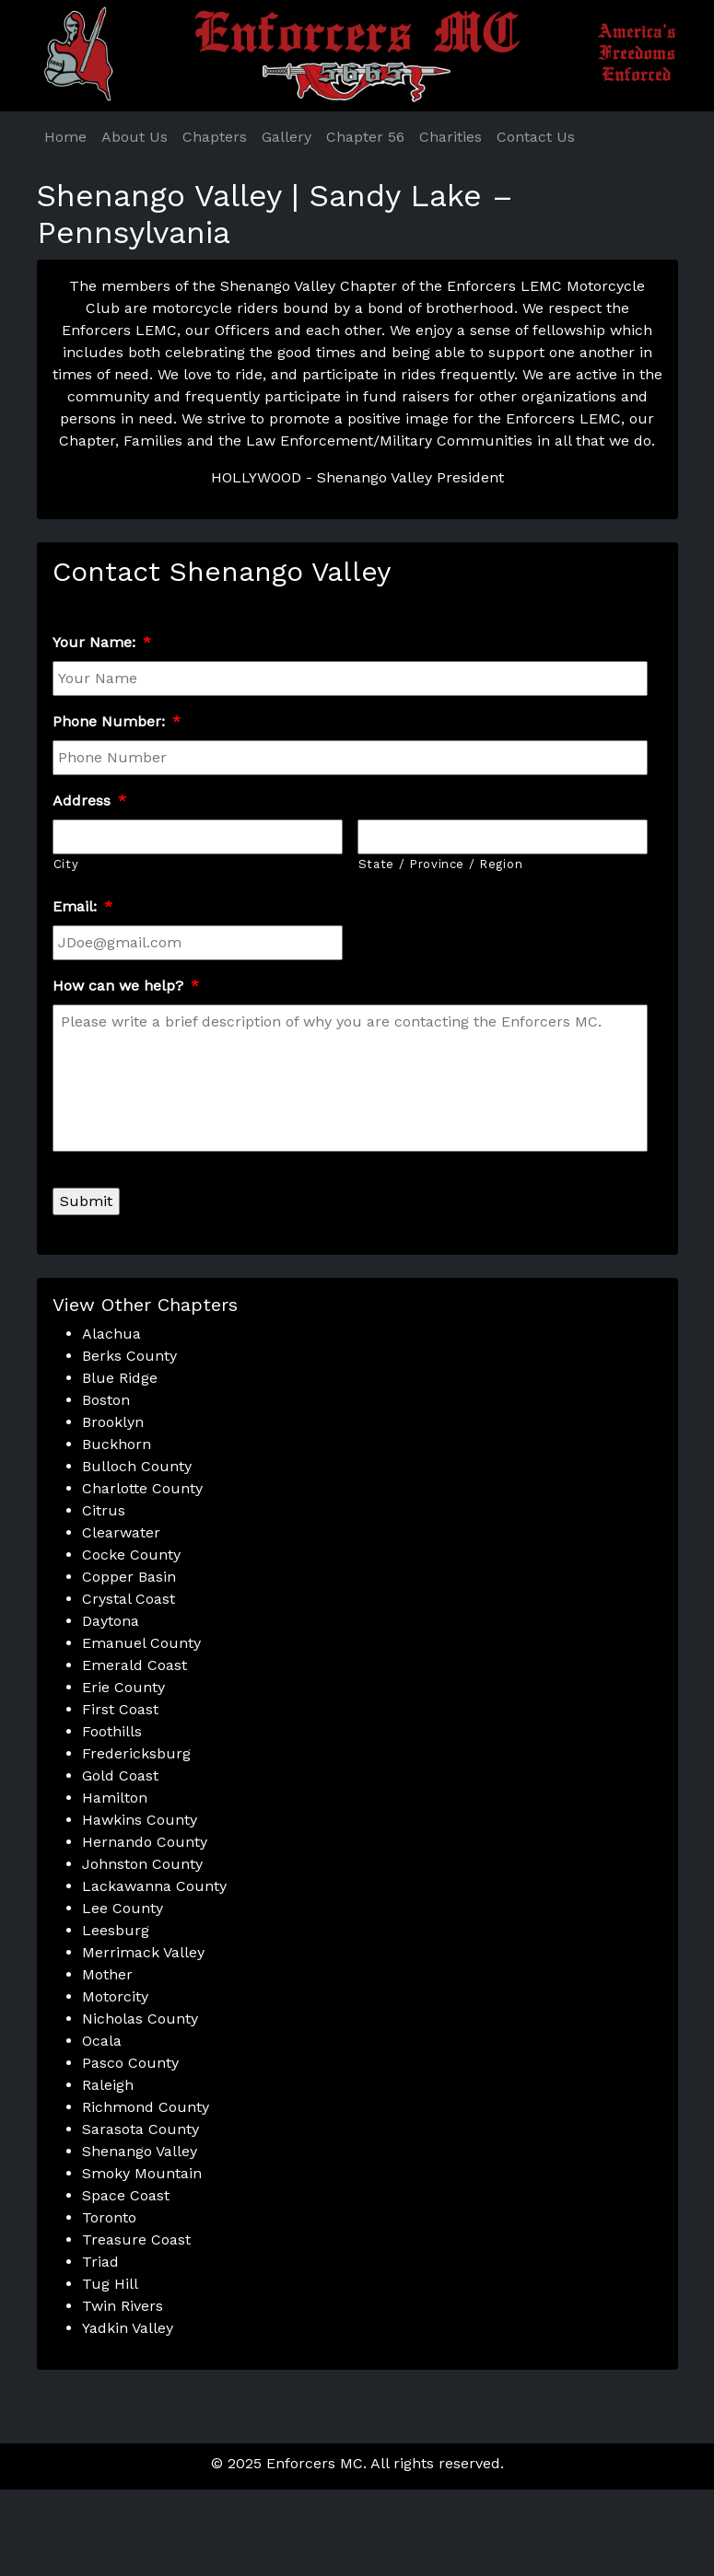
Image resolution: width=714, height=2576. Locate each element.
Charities (450, 136)
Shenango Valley (139, 2151)
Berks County (129, 1355)
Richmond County (145, 2107)
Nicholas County (140, 2018)
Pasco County (130, 2062)
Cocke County (131, 1554)
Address (89, 800)
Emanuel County (141, 1643)
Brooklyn (113, 1422)
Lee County (122, 1908)
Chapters (214, 136)
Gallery (286, 136)
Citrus (103, 1510)
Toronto (109, 2217)
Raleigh (108, 2085)
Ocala (102, 2040)
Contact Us (536, 136)
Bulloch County (137, 1466)
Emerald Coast (134, 1665)
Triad (100, 2261)
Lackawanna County (154, 1886)
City (66, 864)
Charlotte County (142, 1488)
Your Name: (102, 642)
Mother (107, 1974)
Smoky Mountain (142, 2173)
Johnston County (142, 1864)
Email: (82, 906)
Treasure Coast (136, 2239)
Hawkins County (139, 1819)
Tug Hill (110, 2283)
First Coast (120, 1709)
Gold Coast (120, 1775)
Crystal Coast (128, 1598)
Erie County (123, 1687)
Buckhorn (116, 1444)
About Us (134, 136)
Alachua (111, 1333)
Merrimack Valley (143, 1952)
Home (65, 136)
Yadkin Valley (127, 2328)
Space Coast (126, 2195)
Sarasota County (140, 2129)
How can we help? (126, 985)
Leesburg (115, 1930)
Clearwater (121, 1532)
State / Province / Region (440, 864)
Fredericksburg (136, 1753)
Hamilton (114, 1797)
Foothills (112, 1731)
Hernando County (144, 1842)
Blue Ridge (120, 1378)
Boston (106, 1400)
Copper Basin (129, 1576)
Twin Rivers (122, 2306)
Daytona (110, 1621)
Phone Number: (117, 721)
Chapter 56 (365, 136)
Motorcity (115, 1996)
